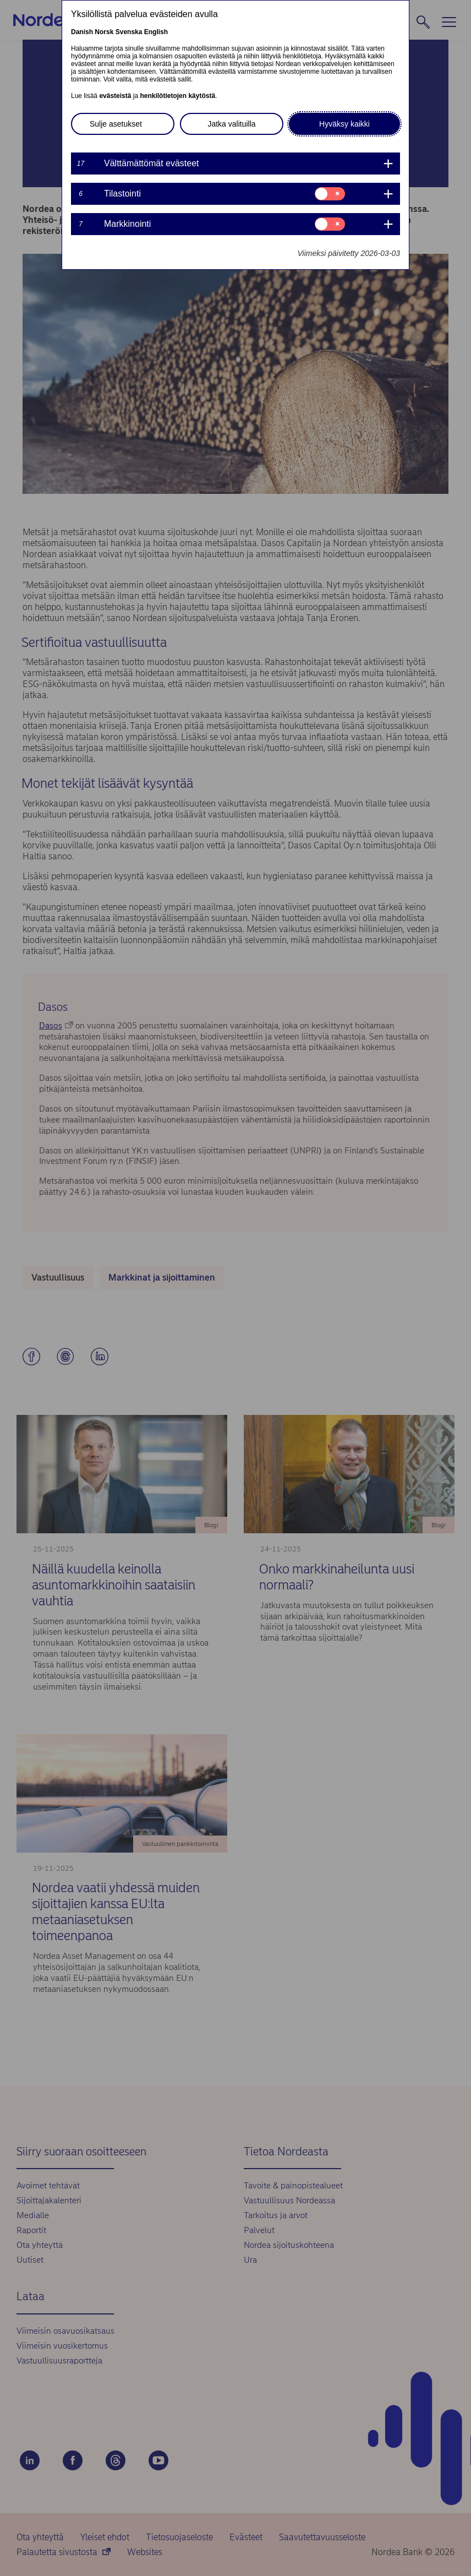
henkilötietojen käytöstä (177, 96)
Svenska (129, 32)
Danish (82, 32)
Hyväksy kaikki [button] (344, 123)
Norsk (104, 32)
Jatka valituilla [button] (231, 123)
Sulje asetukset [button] (116, 123)
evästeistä (115, 96)
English (156, 32)
